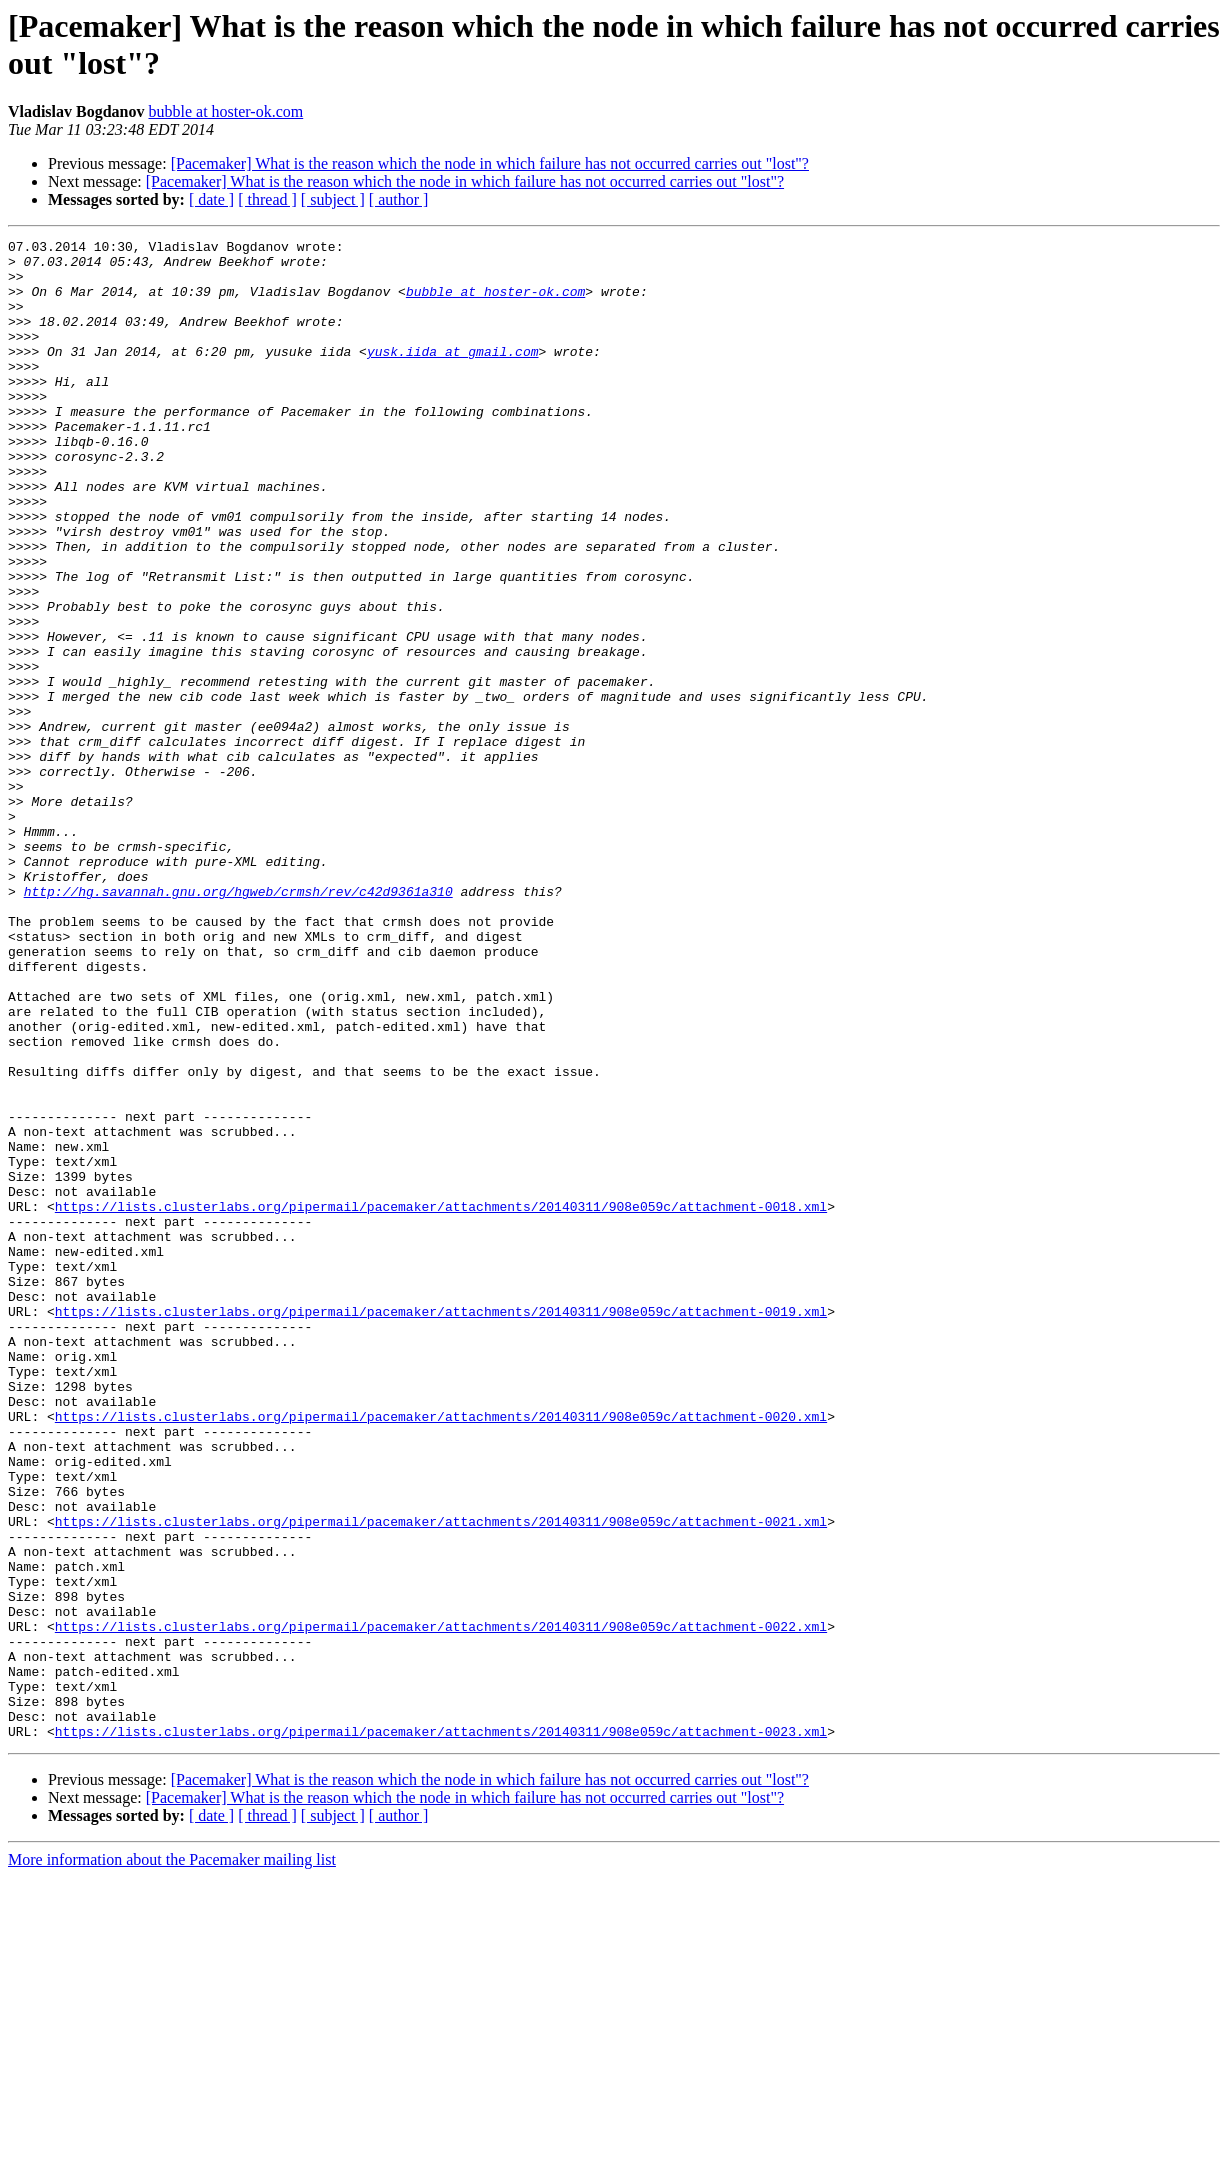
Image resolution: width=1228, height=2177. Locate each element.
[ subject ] (333, 199)
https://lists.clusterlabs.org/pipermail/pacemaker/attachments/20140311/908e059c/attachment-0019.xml (441, 1527)
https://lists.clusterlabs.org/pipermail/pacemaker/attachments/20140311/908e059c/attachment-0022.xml (441, 1905)
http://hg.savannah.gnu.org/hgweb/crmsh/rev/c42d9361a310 (238, 1023)
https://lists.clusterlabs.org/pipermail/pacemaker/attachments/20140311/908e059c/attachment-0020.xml (441, 1653)
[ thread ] (267, 199)
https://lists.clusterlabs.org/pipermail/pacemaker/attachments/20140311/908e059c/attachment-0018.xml (441, 1401)
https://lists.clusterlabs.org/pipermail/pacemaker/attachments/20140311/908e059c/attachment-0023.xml (441, 2031)
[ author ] (399, 199)
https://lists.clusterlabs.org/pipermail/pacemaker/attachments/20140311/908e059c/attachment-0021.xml (441, 1779)
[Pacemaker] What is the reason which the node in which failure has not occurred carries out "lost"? (490, 163)
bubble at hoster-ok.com (225, 111)
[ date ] (211, 199)
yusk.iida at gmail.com (453, 375)
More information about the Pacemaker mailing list (172, 2159)
